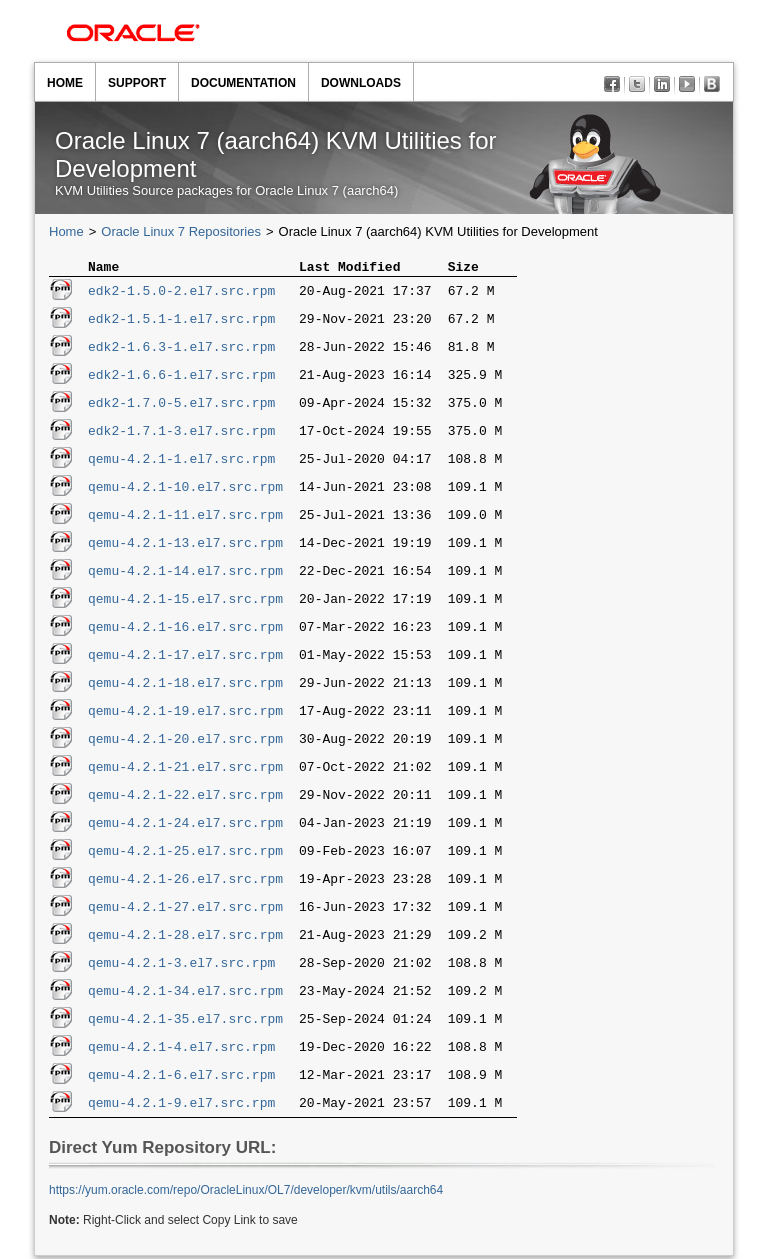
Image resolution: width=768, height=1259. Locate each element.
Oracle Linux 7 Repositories (181, 231)
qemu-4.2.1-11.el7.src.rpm (185, 518)
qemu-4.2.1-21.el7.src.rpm (185, 770)
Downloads (361, 83)
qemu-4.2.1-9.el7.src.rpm (181, 1106)
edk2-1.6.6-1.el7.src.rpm (181, 378)
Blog (714, 86)
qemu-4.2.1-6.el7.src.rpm (181, 1078)
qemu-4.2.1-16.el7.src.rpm (185, 630)
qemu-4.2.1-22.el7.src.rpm (185, 798)
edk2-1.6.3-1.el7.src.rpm (181, 350)
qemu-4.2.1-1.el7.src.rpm (181, 462)
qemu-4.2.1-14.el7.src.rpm (185, 574)
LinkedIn (664, 86)
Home (65, 83)
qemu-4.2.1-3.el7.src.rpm (181, 966)
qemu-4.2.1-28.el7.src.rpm (185, 938)
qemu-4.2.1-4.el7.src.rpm (181, 1050)
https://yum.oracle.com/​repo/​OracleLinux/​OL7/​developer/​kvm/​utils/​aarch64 (246, 1193)
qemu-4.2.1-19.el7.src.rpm (185, 714)
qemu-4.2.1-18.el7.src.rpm (185, 686)
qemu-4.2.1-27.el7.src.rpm (185, 910)
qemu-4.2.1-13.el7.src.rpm (185, 546)
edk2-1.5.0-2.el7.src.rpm (181, 294)
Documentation (243, 83)
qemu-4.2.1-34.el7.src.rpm (185, 994)
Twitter (639, 86)
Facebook (614, 86)
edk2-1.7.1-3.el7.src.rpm (181, 434)
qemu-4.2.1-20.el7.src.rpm (185, 742)
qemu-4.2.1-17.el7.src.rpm (185, 658)
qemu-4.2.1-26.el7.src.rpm (185, 882)
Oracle (133, 33)
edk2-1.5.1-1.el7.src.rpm (181, 322)
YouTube (689, 86)
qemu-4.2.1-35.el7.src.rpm (185, 1022)
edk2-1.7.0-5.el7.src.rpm (181, 406)
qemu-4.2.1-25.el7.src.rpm (185, 854)
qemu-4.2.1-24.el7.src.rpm (185, 826)
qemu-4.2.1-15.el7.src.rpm (185, 602)
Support (137, 83)
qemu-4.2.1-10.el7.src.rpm (185, 490)
